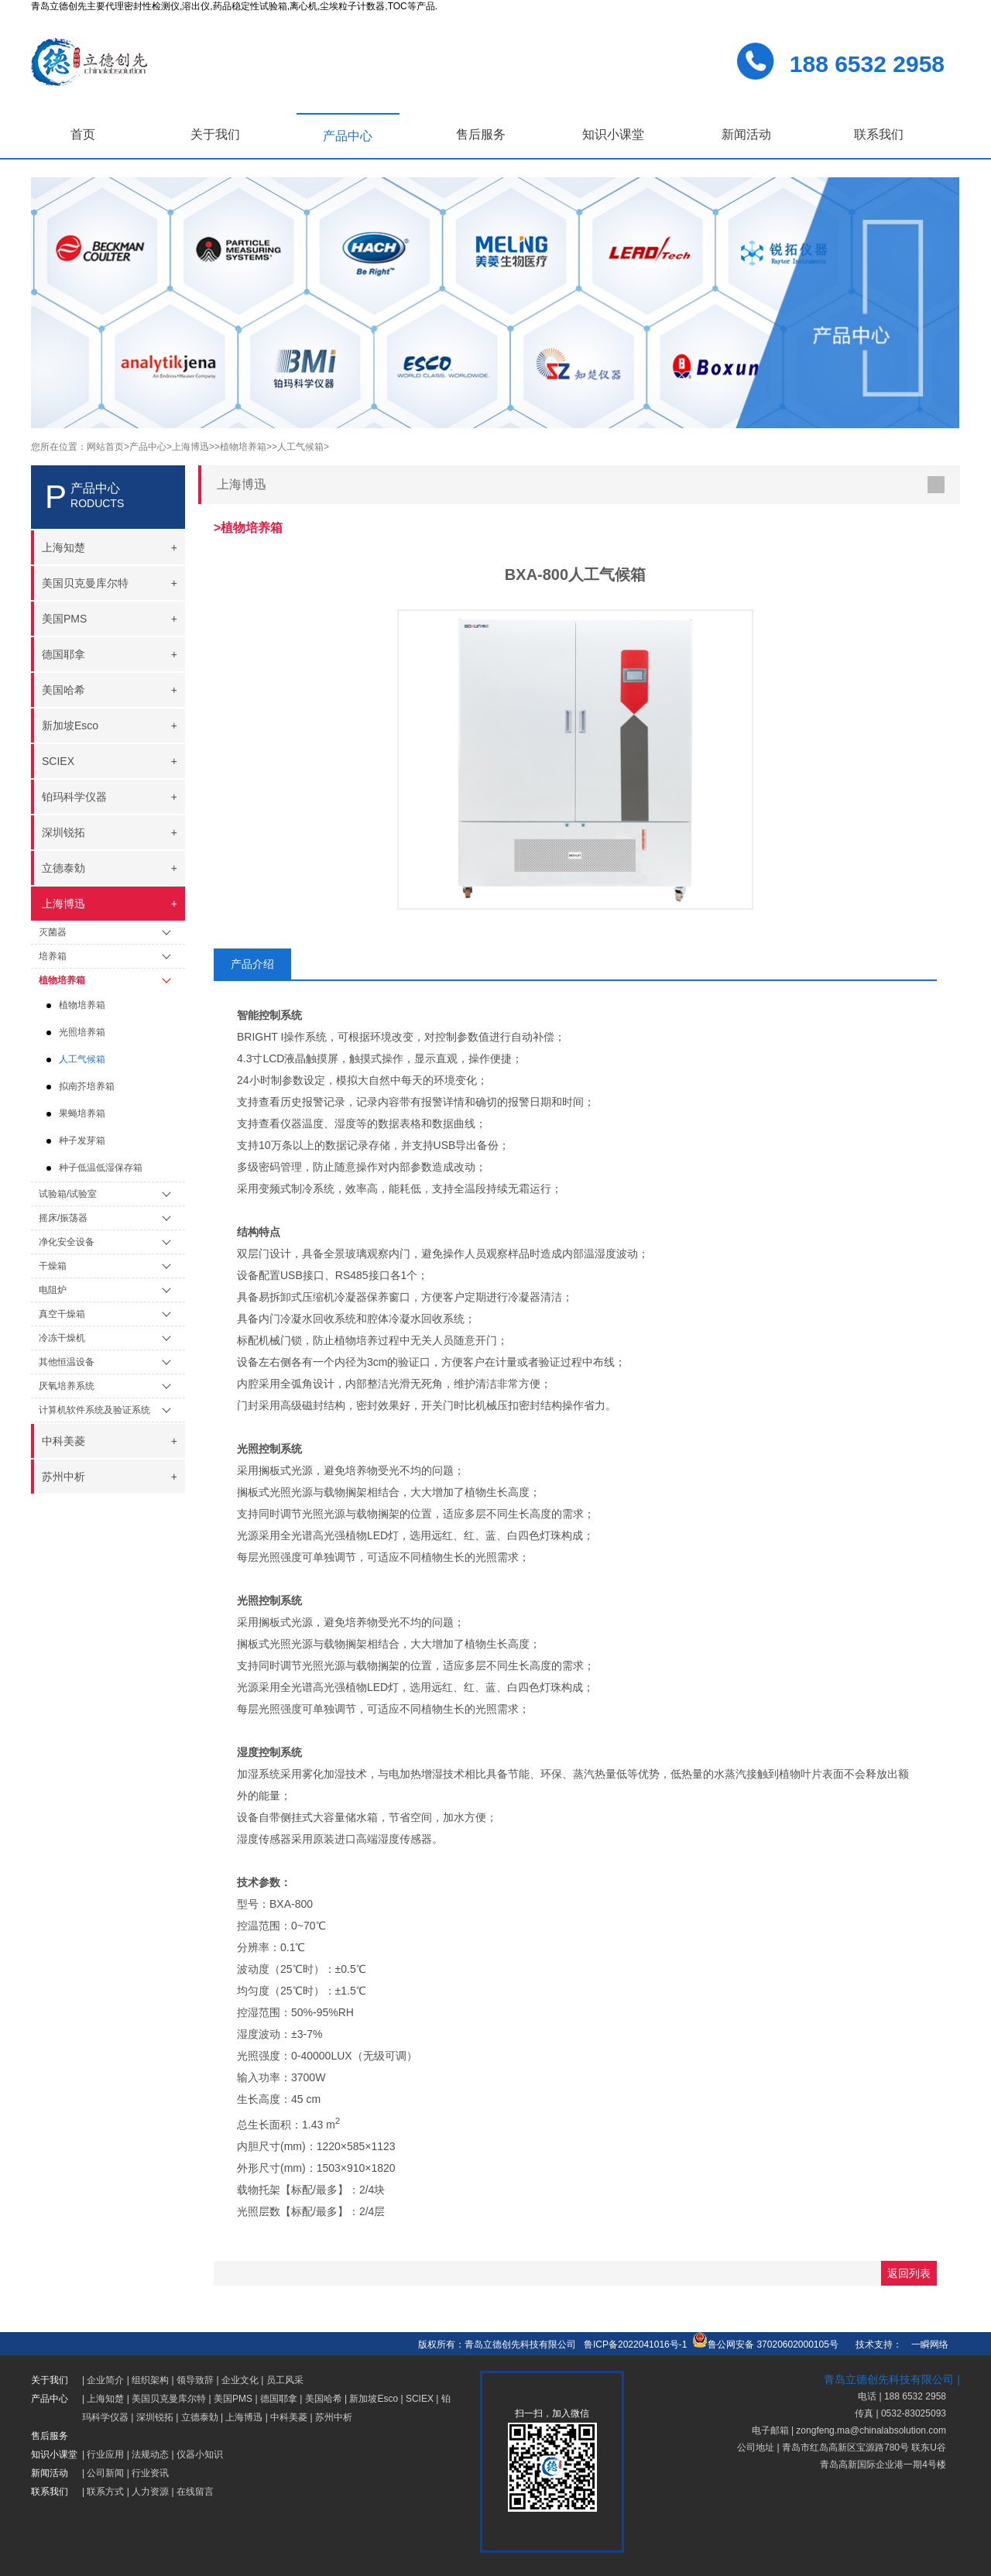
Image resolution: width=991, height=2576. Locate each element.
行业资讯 (150, 2473)
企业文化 (240, 2380)
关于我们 (215, 134)
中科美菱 (288, 2417)
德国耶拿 (278, 2398)
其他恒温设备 (66, 1362)
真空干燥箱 (62, 1314)
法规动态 (150, 2454)
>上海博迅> (190, 446)
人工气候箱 (82, 1059)
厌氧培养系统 (66, 1386)
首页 (82, 134)
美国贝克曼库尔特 (169, 2398)
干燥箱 (53, 1266)
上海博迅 (243, 2417)
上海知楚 (105, 2398)
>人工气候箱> (300, 446)
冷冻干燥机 (62, 1338)
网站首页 (105, 446)
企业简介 (105, 2380)
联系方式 (105, 2491)
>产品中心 (145, 446)
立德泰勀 (199, 2417)
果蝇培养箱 (82, 1113)
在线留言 (195, 2491)
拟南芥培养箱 (87, 1086)
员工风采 (284, 2380)
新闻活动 (746, 134)
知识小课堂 (613, 134)
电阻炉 (53, 1290)
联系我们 (879, 134)
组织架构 (150, 2380)
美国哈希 (323, 2398)
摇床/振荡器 (63, 1218)
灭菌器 (53, 932)
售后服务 (481, 134)
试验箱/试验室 (68, 1194)
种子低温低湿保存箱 (100, 1167)
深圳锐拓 (154, 2417)
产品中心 (347, 135)
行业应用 (105, 2454)
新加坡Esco (373, 2398)
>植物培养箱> (243, 446)
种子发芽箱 (82, 1140)
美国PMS (233, 2398)
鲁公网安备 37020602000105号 (765, 2344)
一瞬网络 (925, 2344)
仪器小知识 (200, 2454)
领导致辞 (195, 2380)
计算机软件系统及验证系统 (94, 1410)
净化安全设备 (66, 1242)
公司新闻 (105, 2473)
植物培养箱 (62, 980)
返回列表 (909, 2273)
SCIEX (420, 2398)
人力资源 (150, 2491)
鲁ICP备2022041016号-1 (635, 2344)
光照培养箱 (82, 1032)
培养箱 (53, 956)
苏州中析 (333, 2417)
